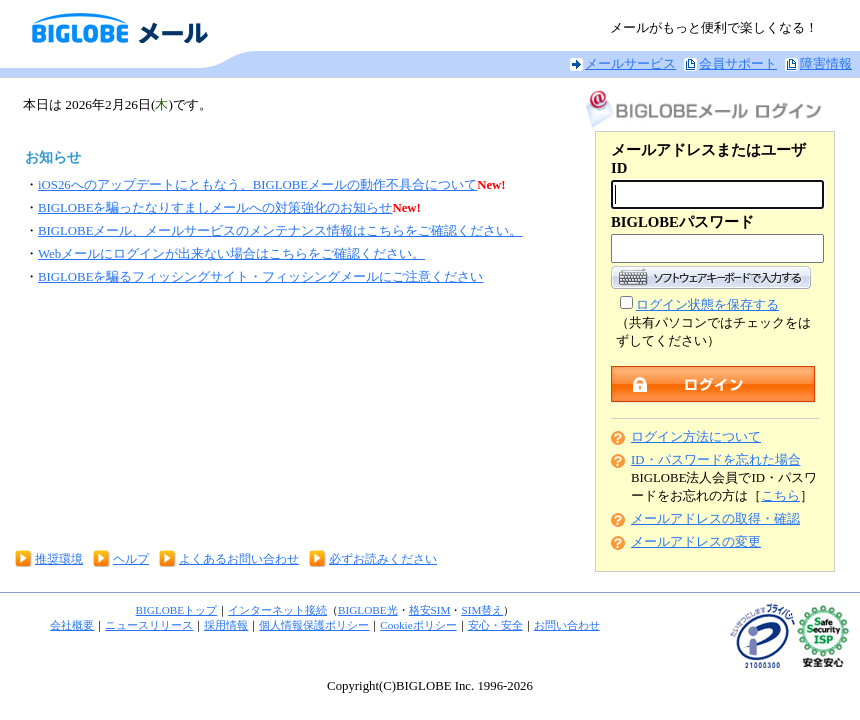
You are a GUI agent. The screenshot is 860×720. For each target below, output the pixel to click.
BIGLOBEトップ (176, 610)
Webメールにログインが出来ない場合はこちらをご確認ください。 (231, 254)
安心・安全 (495, 625)
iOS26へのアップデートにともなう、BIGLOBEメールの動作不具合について (257, 185)
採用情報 (226, 625)
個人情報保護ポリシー (314, 625)
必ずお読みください (383, 559)
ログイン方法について (696, 437)
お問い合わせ (567, 625)
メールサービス (630, 64)
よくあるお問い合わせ (239, 559)
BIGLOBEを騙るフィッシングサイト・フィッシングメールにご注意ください (260, 277)
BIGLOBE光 (367, 610)
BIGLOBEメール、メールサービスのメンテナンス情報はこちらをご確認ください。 (280, 231)
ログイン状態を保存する (707, 305)
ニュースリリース (149, 625)
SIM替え (482, 610)
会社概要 (72, 625)
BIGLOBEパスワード (682, 222)
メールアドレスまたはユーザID (708, 159)
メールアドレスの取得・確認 (715, 519)
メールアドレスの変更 (696, 542)
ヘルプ (131, 559)
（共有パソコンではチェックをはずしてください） (713, 323)
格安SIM (430, 610)
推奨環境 (59, 559)
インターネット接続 (277, 610)
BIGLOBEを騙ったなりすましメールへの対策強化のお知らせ (215, 208)
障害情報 (826, 64)
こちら (780, 496)
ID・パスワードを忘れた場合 (716, 460)
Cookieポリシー (418, 625)
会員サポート (738, 64)
